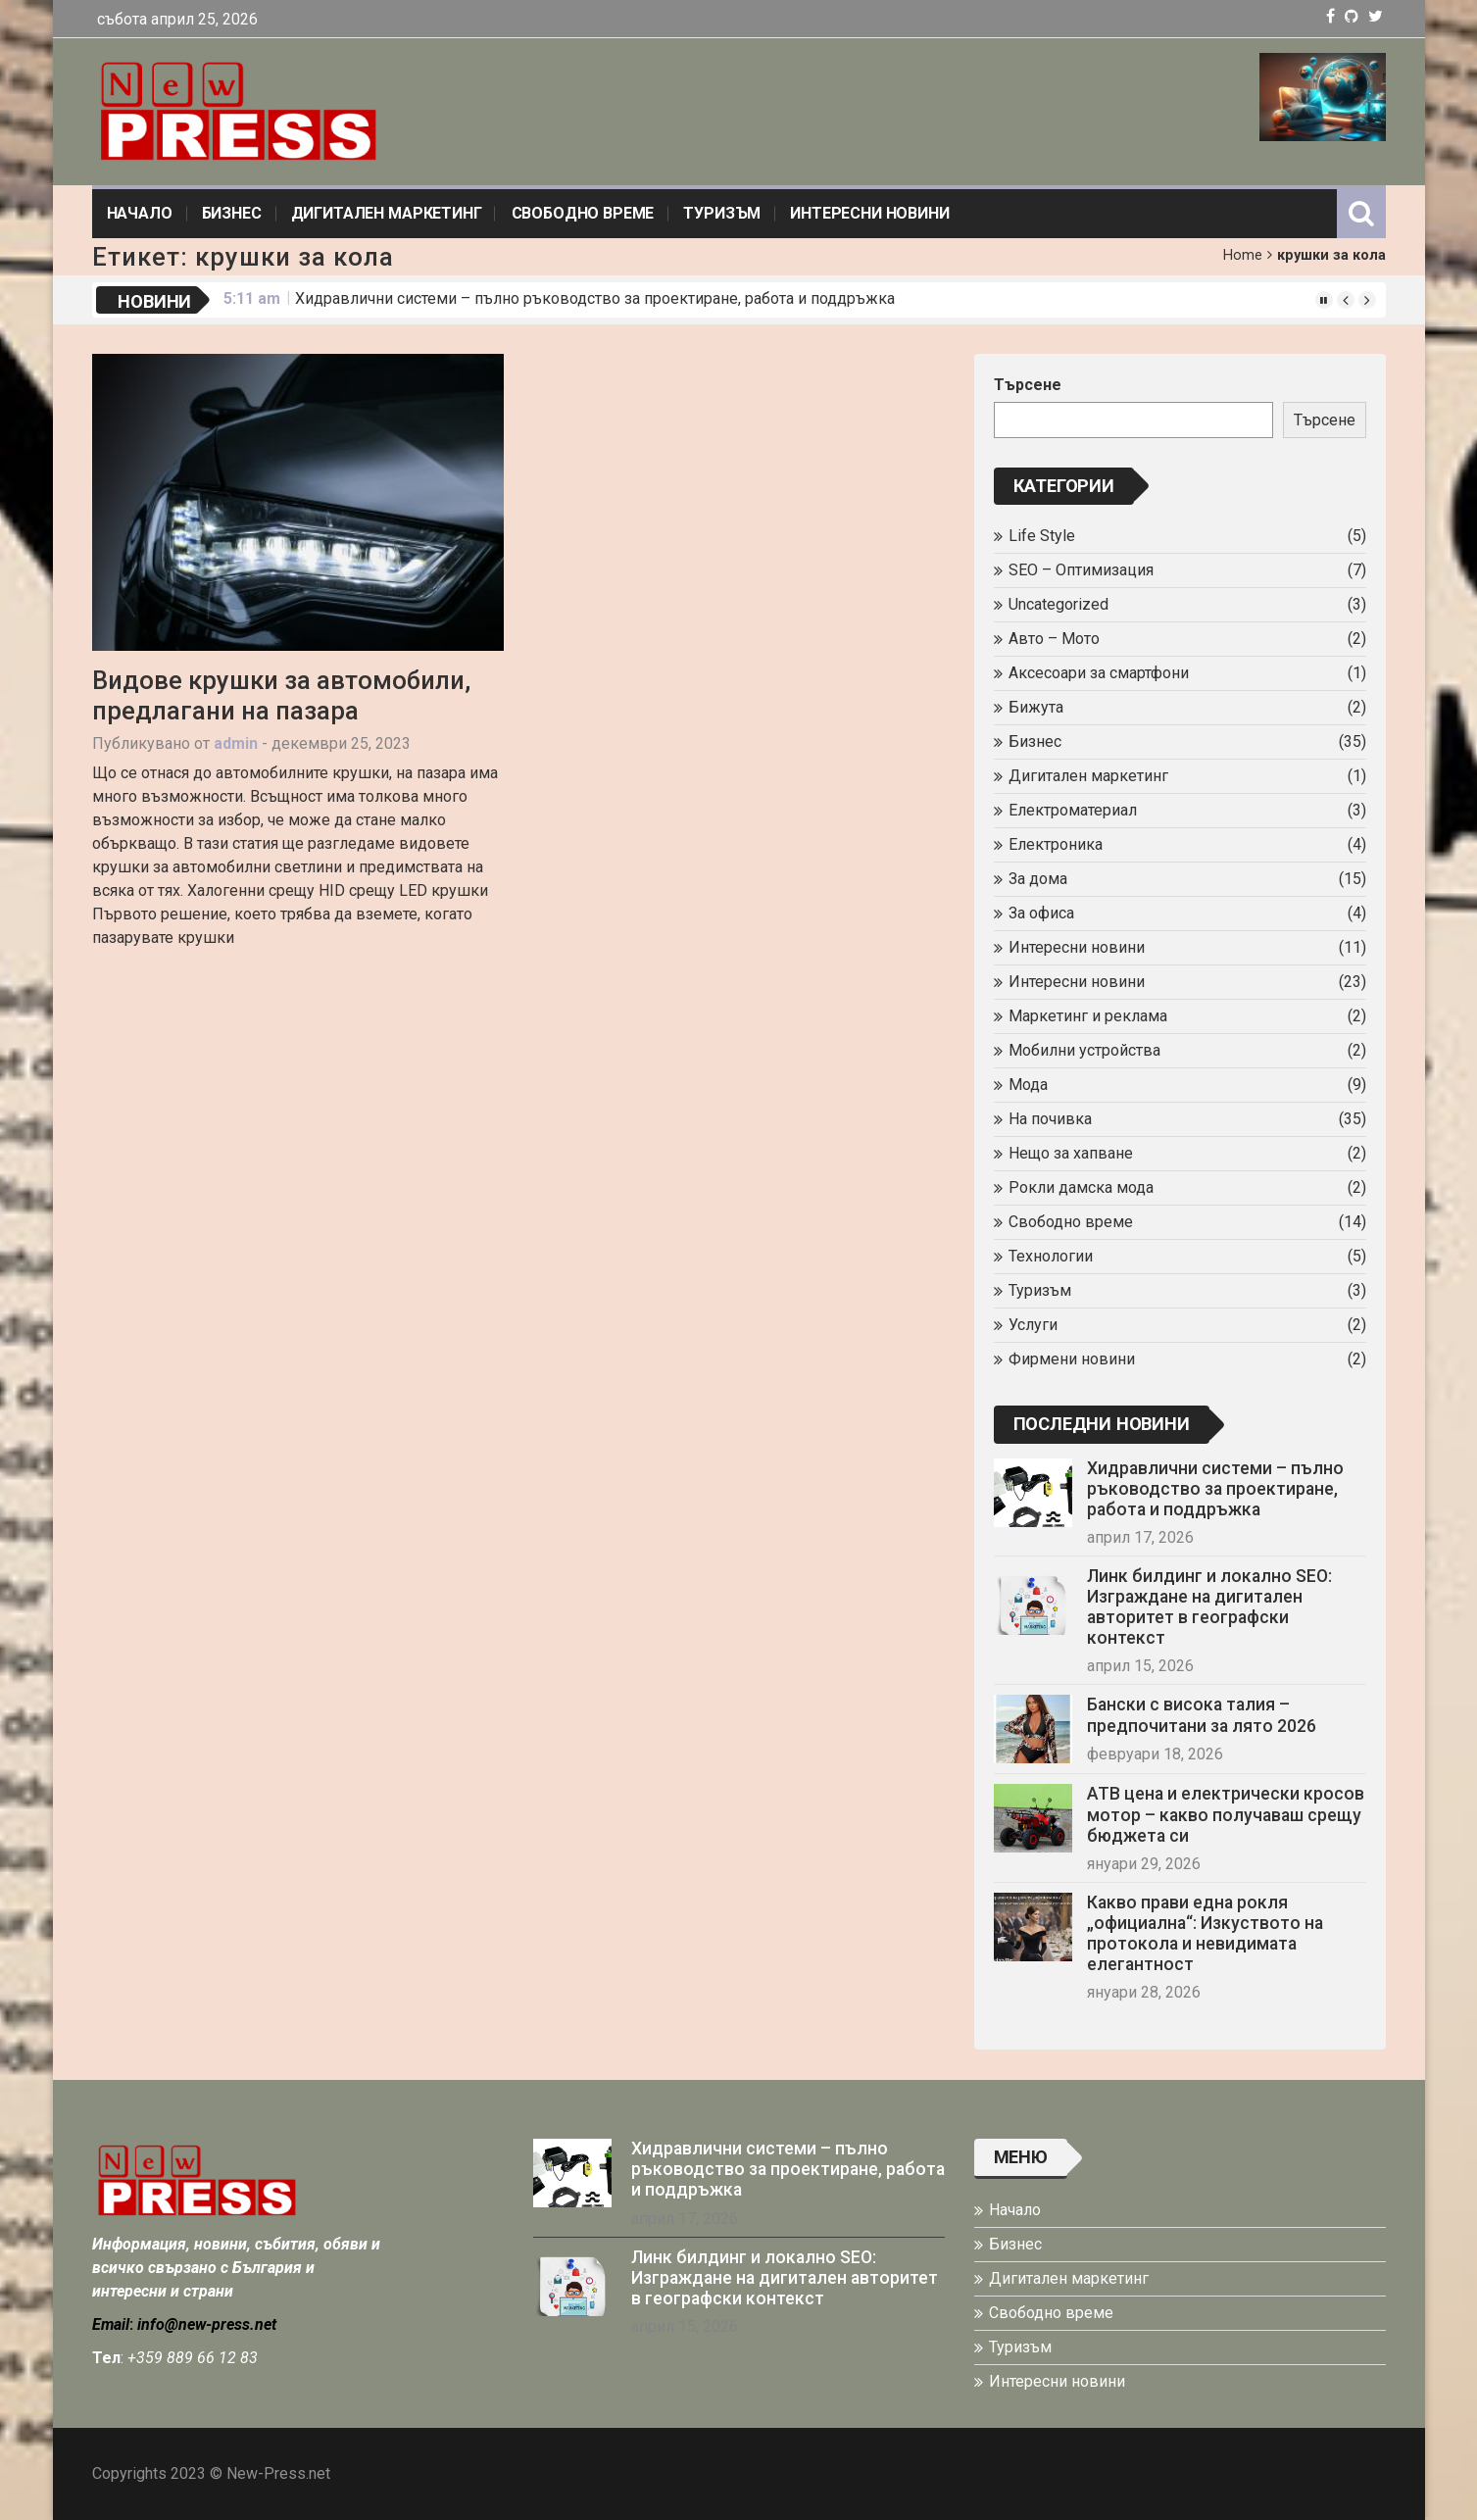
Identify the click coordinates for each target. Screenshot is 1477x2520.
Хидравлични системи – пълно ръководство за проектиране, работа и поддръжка (595, 298)
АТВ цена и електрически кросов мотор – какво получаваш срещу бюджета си (1225, 1814)
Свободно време (583, 213)
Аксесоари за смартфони (1099, 673)
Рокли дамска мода (1081, 1187)
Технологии (1051, 1256)
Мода (1028, 1084)
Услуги (1033, 1324)
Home (1242, 255)
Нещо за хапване (1071, 1153)
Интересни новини (869, 213)
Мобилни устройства (1084, 1050)
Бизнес (232, 213)
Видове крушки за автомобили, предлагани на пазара (281, 695)
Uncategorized (1058, 604)
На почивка (1050, 1119)
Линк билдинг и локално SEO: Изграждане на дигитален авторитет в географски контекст (1209, 1607)
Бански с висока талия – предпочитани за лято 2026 (1201, 1715)
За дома (1038, 878)
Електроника (1056, 844)
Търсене (1027, 384)
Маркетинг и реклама (1088, 1016)
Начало (139, 213)
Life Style (1042, 535)
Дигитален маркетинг (386, 213)
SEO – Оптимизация (1081, 570)
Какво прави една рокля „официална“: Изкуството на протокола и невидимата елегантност (1205, 1933)
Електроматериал (1073, 810)
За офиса (1041, 913)
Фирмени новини (1072, 1359)
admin (236, 743)
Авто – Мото (1054, 638)
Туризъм (722, 213)
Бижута (1036, 707)
